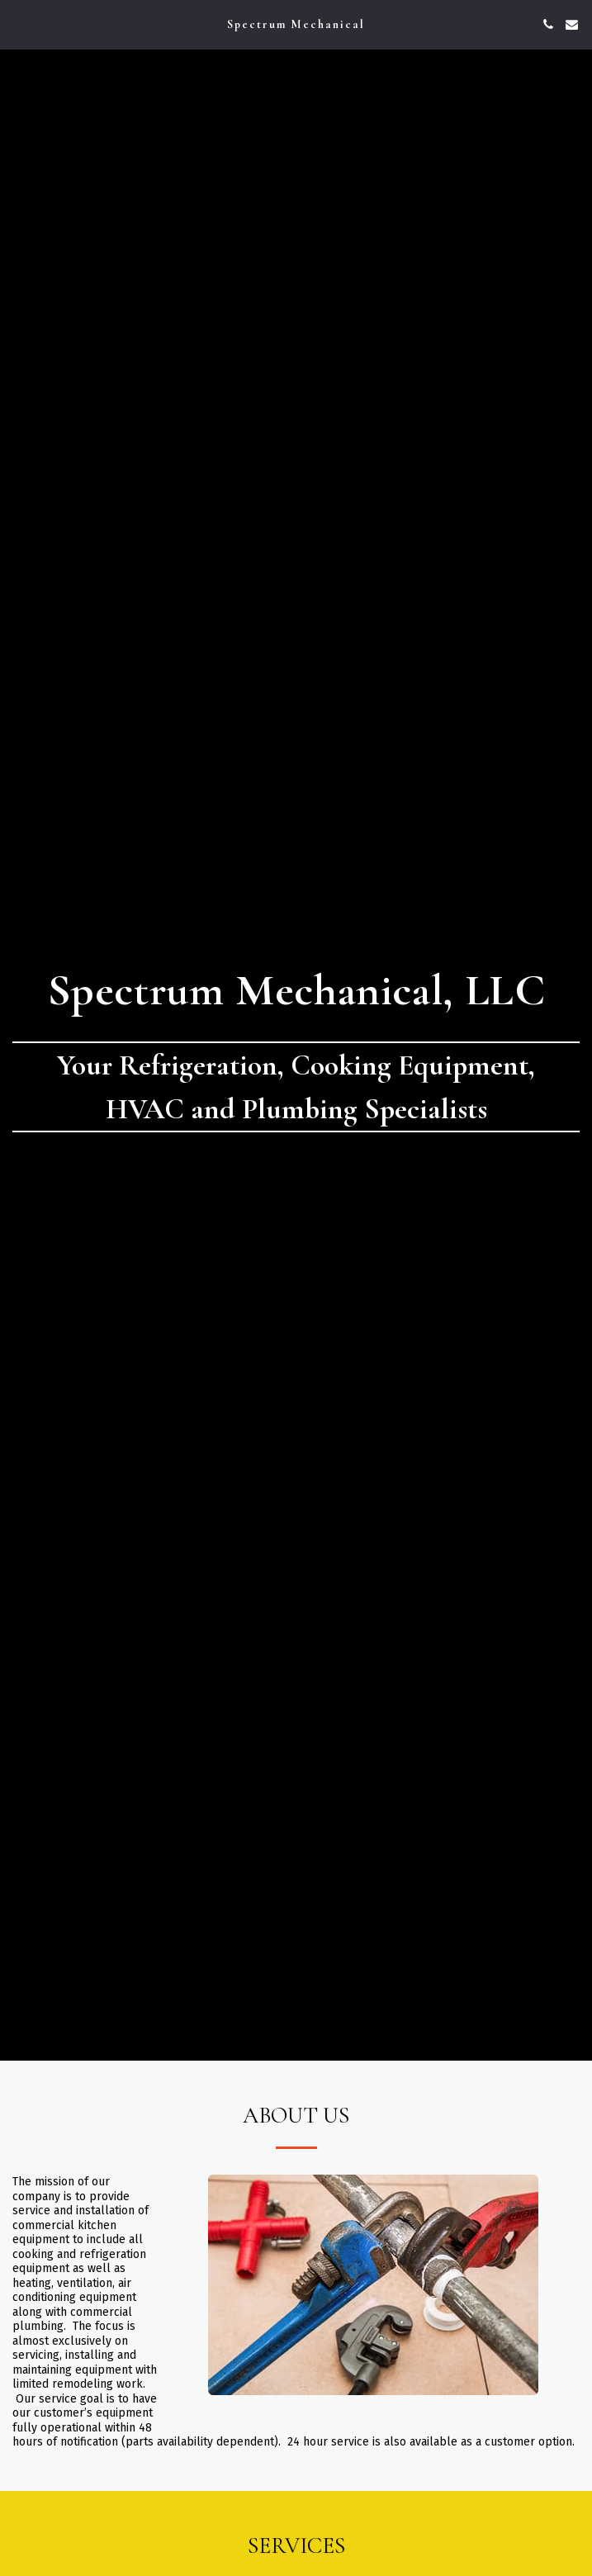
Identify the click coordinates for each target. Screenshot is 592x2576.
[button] (18, 24)
